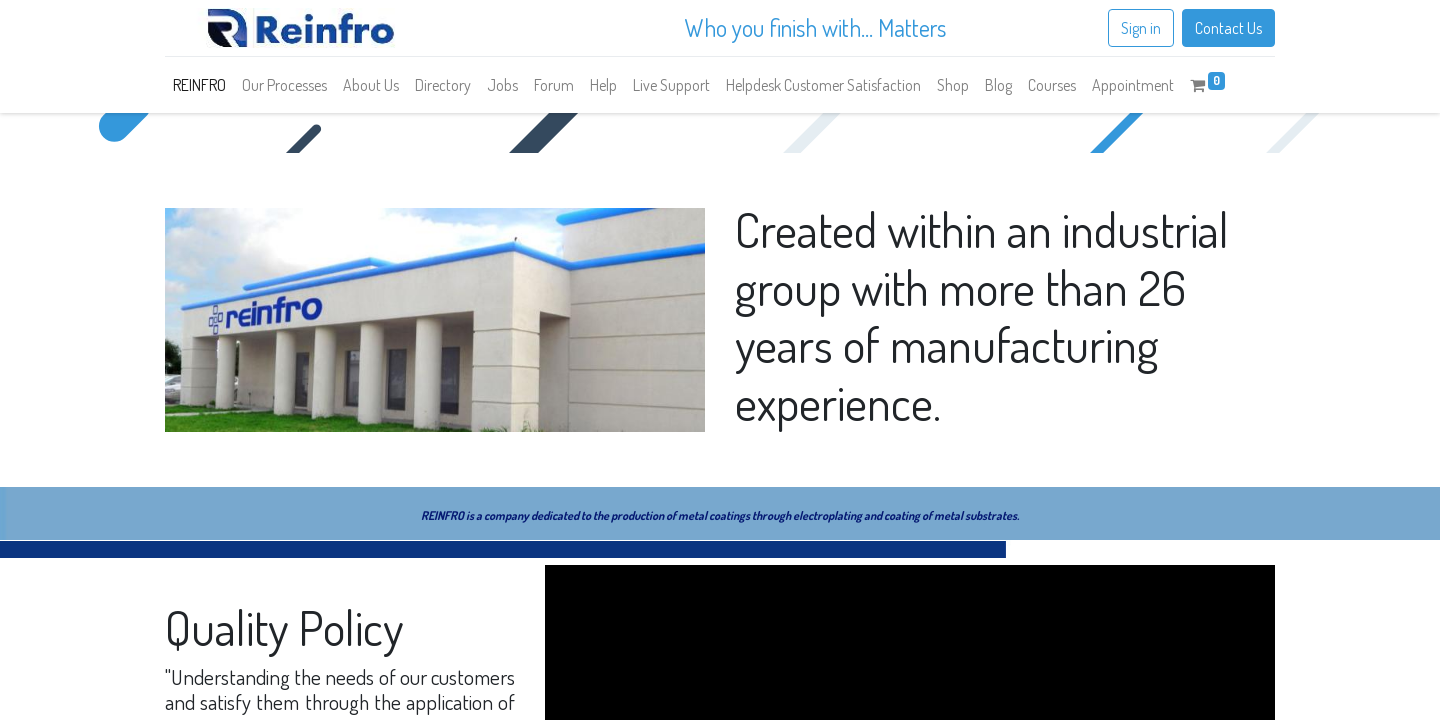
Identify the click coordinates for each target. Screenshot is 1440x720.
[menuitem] (199, 85)
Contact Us (1228, 28)
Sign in (1141, 28)
